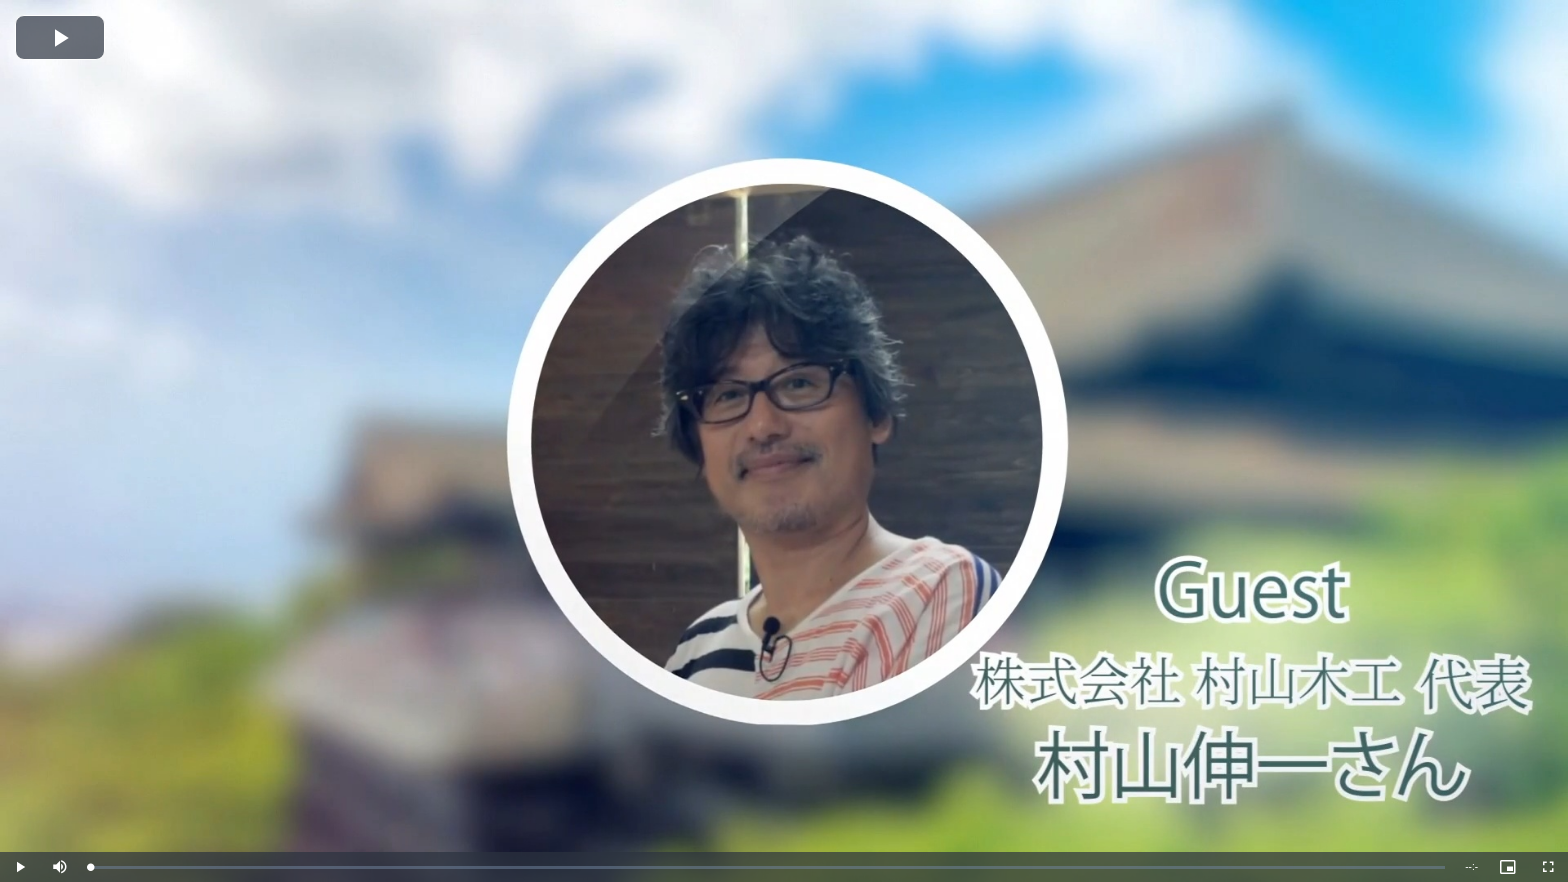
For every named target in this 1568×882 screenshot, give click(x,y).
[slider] (767, 867)
